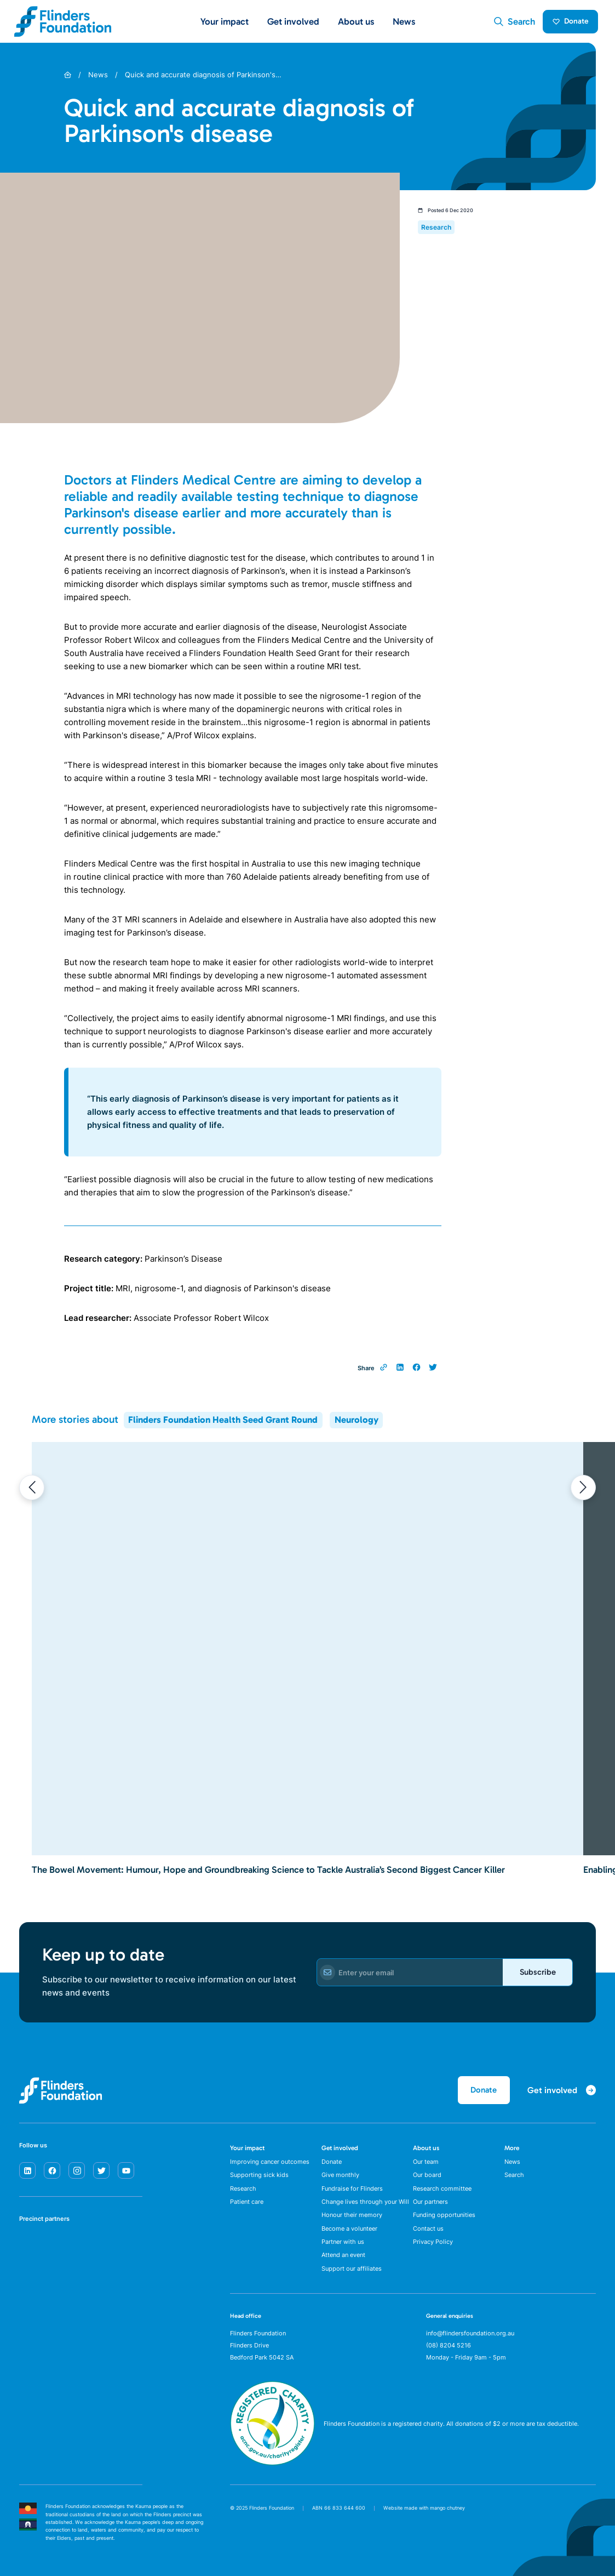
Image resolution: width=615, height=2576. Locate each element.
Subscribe (534, 1974)
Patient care (246, 2206)
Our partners (430, 2206)
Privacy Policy (433, 2248)
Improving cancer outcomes (269, 2165)
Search (514, 2179)
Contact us (428, 2234)
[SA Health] (30, 2250)
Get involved (339, 2151)
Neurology (356, 1422)
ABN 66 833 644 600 (338, 2515)
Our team (426, 2165)
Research (243, 2193)
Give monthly (340, 2179)
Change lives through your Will (365, 2206)
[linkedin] (27, 2173)
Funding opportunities (444, 2220)
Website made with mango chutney (424, 2515)
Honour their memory (351, 2220)
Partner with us (342, 2248)
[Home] (67, 78)
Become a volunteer (349, 2234)
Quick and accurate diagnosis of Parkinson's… (203, 77)
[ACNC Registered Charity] (272, 2470)
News (404, 22)
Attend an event (343, 2262)
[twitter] (101, 2173)
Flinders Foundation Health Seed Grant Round (223, 1422)
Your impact (247, 2151)
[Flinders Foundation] (62, 23)
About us (426, 2151)
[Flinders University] (30, 2285)
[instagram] (76, 2173)
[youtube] (126, 2173)
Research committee (442, 2193)
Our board (427, 2179)
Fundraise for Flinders (352, 2193)
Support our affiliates (351, 2276)
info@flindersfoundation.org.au (470, 2341)
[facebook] (52, 2173)
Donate (568, 23)
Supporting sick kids (259, 2179)
